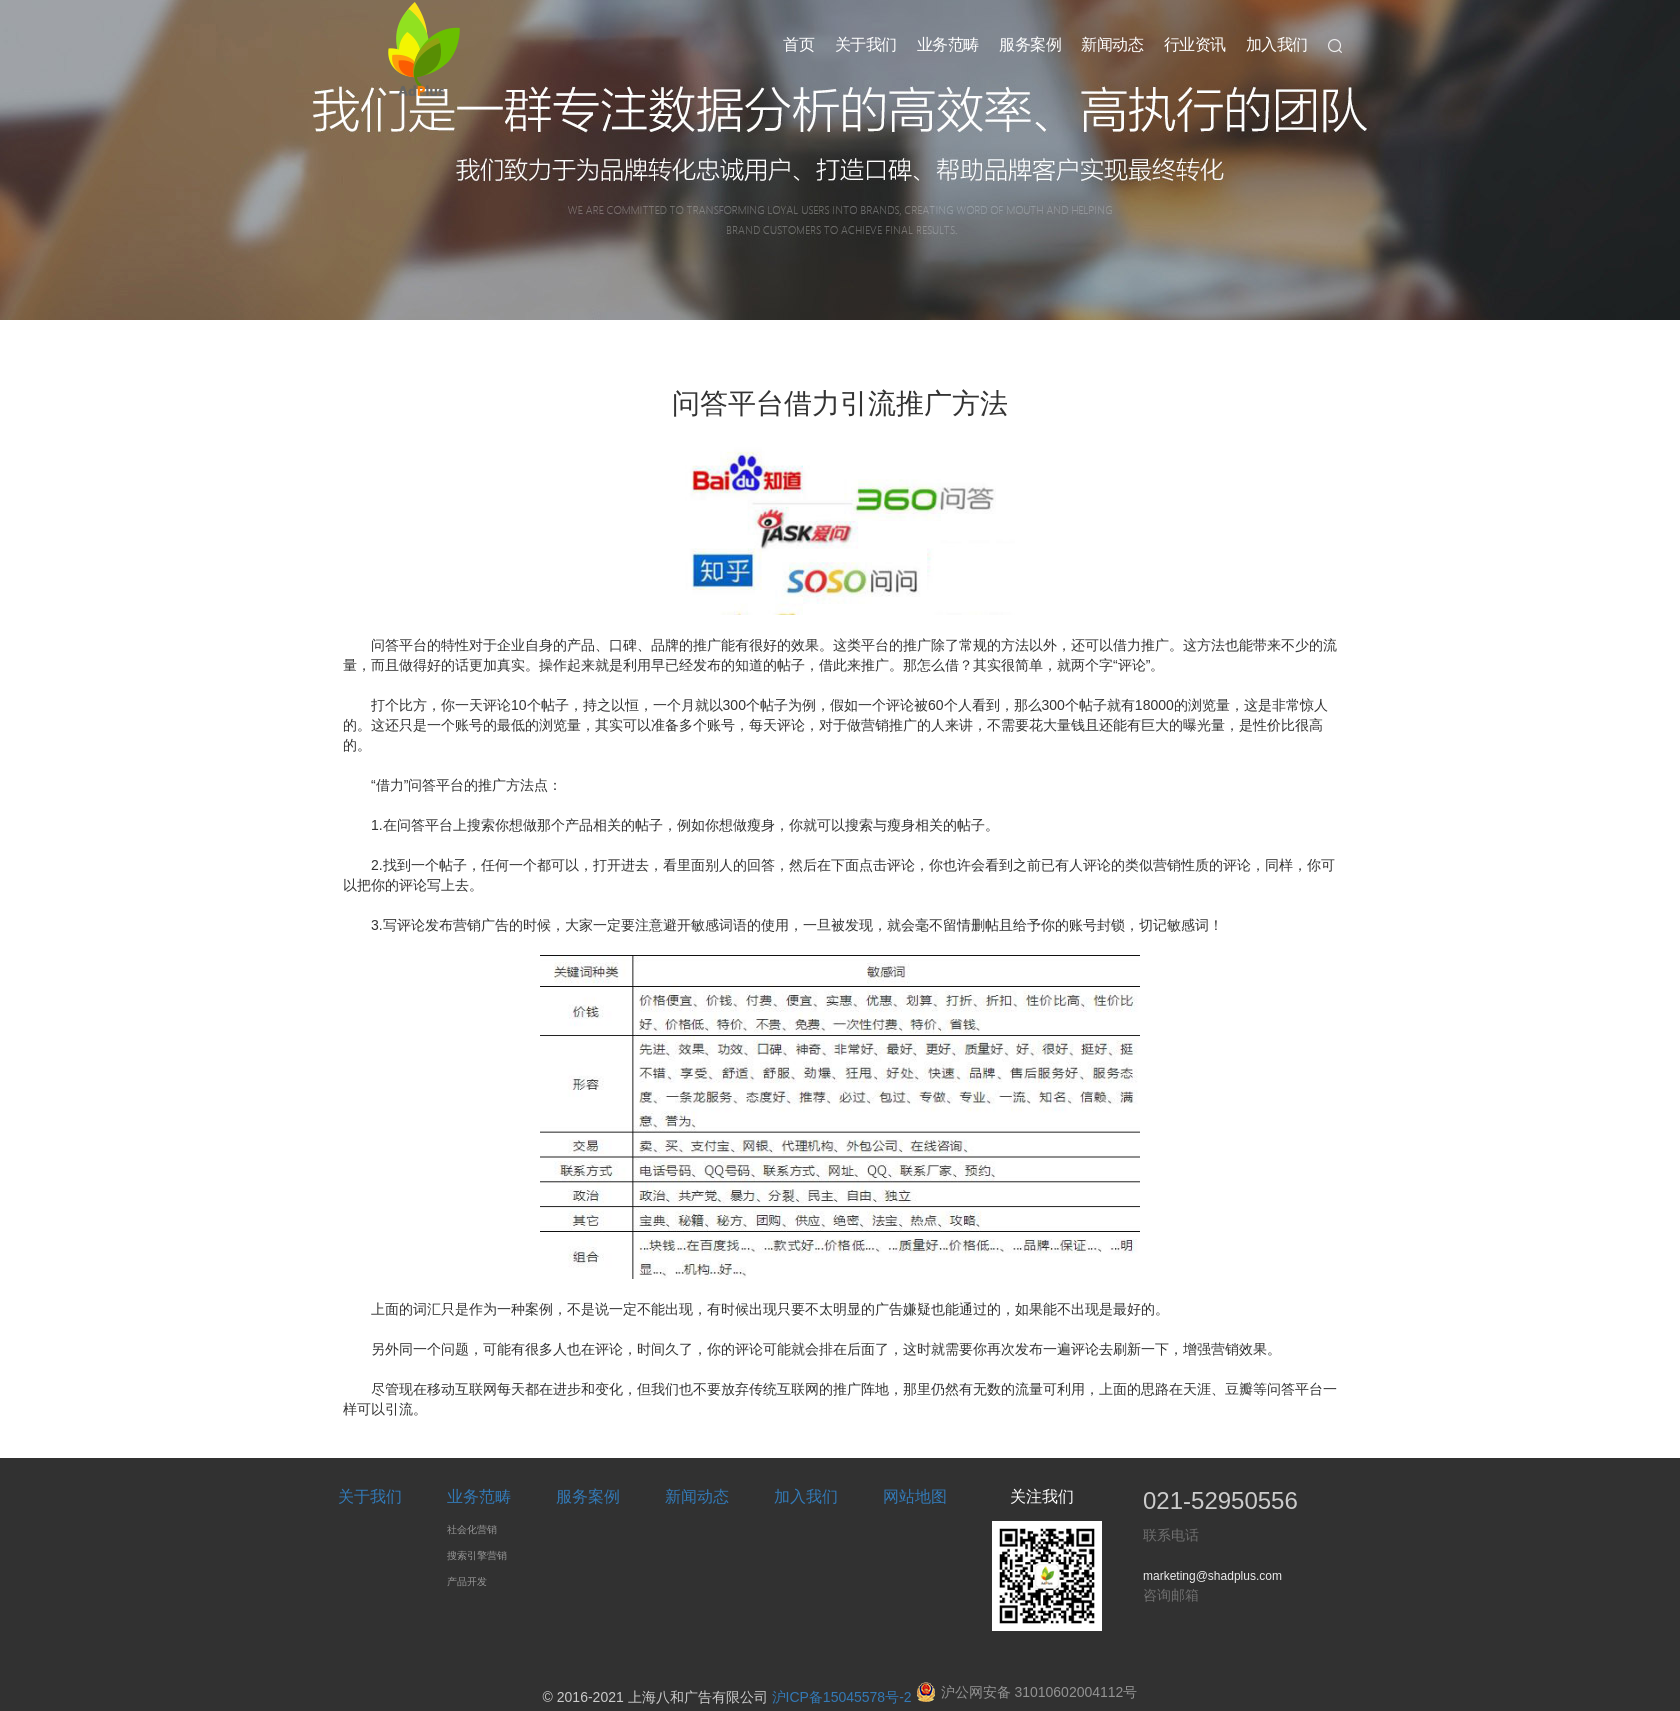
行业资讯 (1195, 44)
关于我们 (866, 44)
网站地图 (915, 1496)
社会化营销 (472, 1529)
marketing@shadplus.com (1212, 1576)
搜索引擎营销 (477, 1555)
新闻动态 (1112, 44)
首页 (798, 44)
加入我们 (1277, 44)
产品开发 (467, 1581)
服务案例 (1030, 44)
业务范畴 (948, 44)
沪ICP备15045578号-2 (842, 1697)
